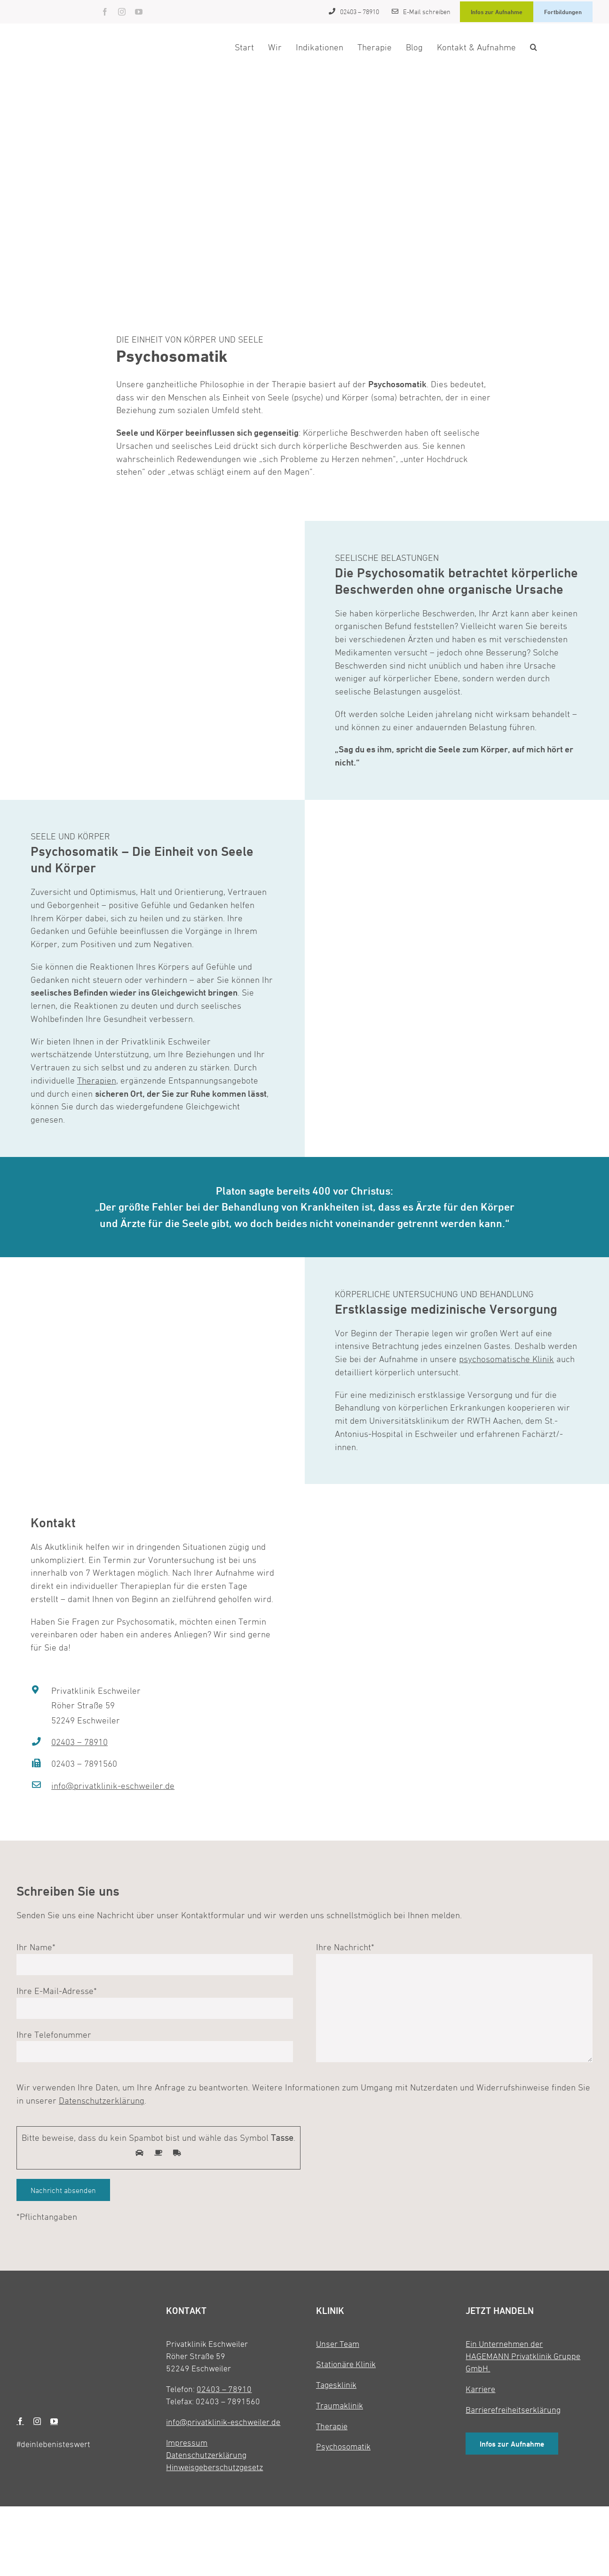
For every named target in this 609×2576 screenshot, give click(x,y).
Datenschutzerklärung (101, 2100)
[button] (533, 47)
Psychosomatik (343, 2446)
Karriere (480, 2389)
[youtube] (138, 12)
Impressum (186, 2443)
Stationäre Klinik (346, 2364)
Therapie (332, 2426)
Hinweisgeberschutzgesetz (214, 2467)
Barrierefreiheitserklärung (513, 2410)
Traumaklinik (339, 2405)
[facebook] (105, 12)
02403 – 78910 (79, 1742)
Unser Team (337, 2344)
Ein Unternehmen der (504, 2344)
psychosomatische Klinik (506, 1359)
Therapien (96, 1080)
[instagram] (122, 12)
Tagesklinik (336, 2385)
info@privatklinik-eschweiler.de (112, 1785)
